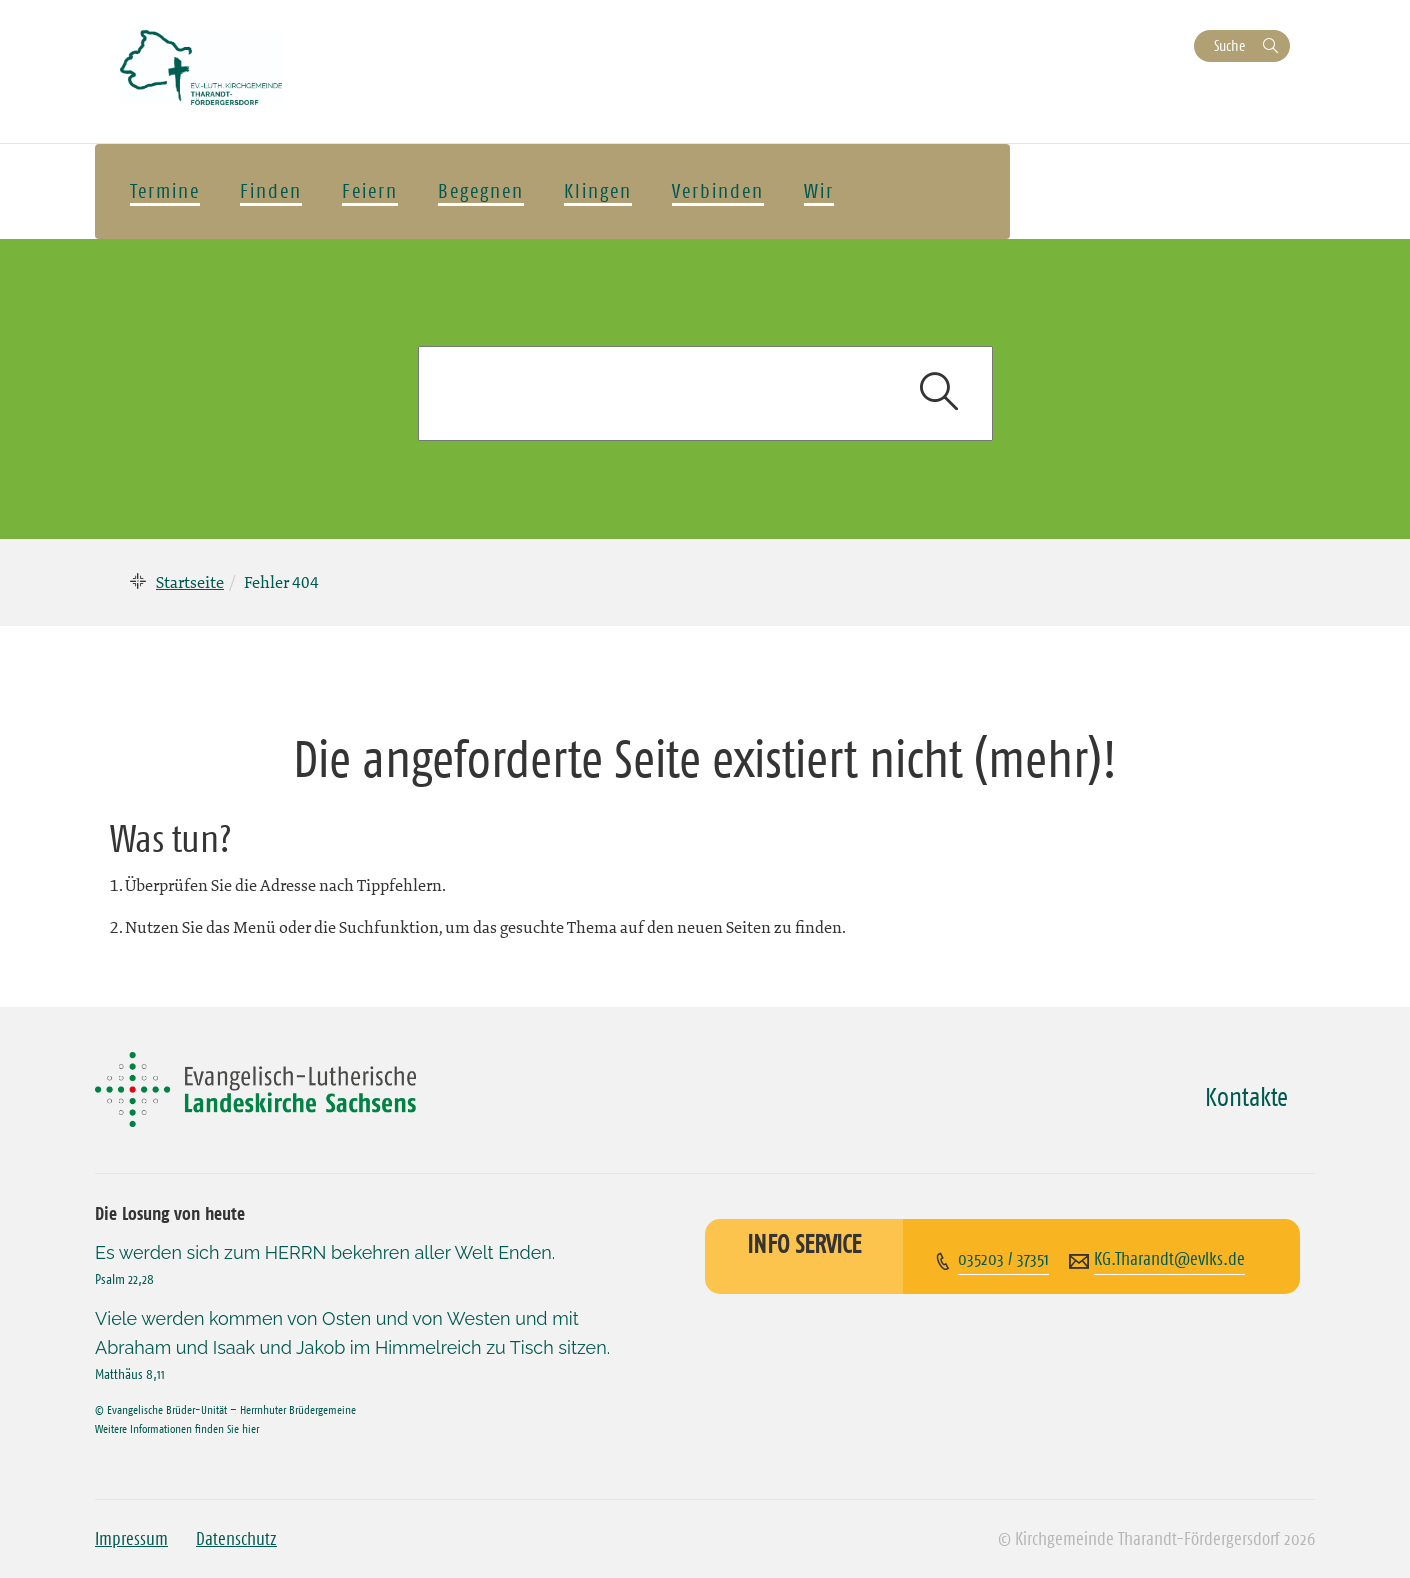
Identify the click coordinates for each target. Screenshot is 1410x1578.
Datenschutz (236, 1539)
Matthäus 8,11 (130, 1374)
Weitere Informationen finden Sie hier (177, 1428)
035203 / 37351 (1003, 1259)
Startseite (190, 582)
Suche (1229, 45)
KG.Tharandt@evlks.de (1169, 1259)
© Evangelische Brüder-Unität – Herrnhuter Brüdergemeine (225, 1409)
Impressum (131, 1539)
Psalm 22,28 (124, 1279)
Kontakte (1246, 1097)
